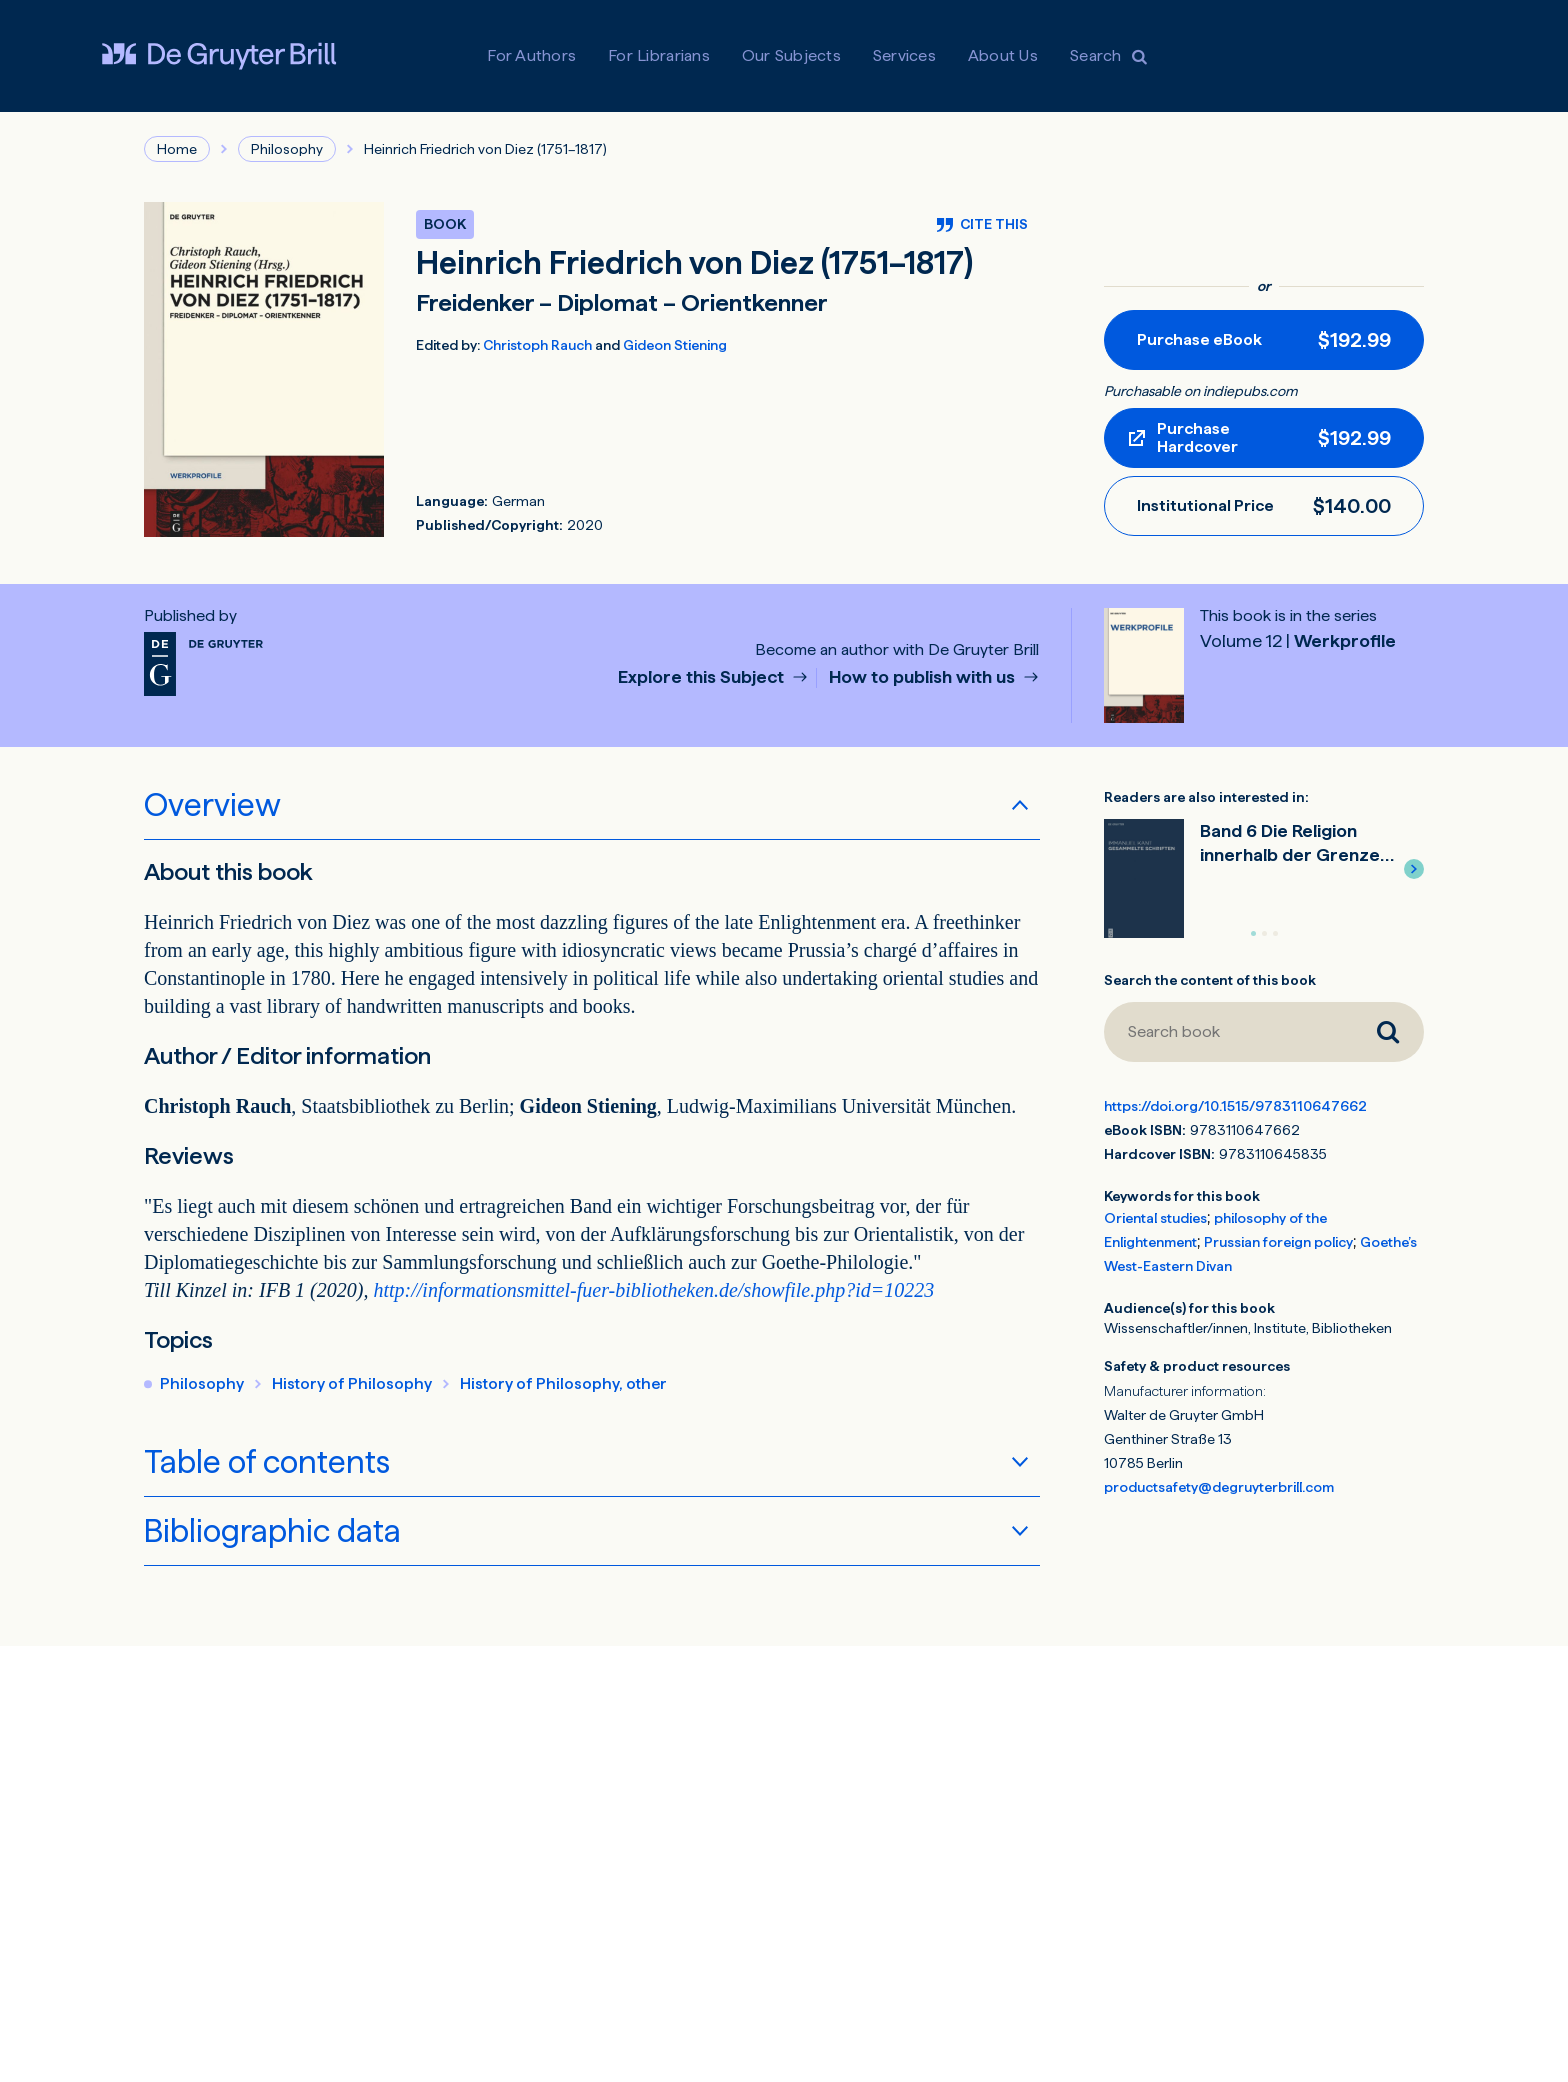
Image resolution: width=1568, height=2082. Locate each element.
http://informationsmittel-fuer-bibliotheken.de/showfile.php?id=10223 (653, 1290)
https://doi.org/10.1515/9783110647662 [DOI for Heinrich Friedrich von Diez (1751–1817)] (1235, 1106)
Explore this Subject (703, 677)
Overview (212, 805)
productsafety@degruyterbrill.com (1219, 1487)
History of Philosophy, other (563, 1383)
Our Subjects (791, 55)
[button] (1414, 869)
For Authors (531, 55)
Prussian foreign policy (1278, 1242)
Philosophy (287, 149)
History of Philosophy (352, 1383)
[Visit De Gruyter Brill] (219, 56)
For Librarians (659, 55)
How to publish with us (924, 677)
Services (904, 55)
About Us (1003, 55)
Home (177, 149)
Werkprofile (1298, 640)
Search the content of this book (1210, 980)
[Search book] (1228, 1032)
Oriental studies (1155, 1218)
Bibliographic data (272, 1531)
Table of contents (267, 1462)
